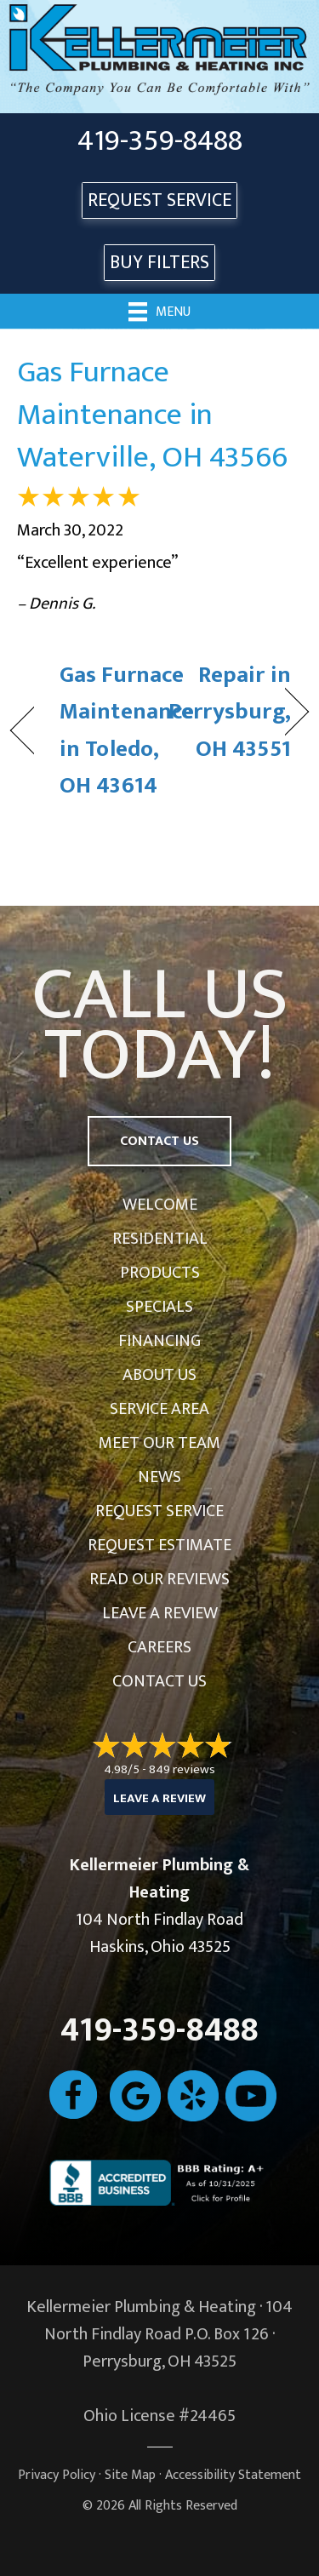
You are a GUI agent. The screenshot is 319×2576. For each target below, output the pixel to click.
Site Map (130, 2475)
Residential (160, 1238)
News (159, 1477)
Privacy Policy (56, 2475)
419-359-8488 (159, 141)
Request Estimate (159, 1545)
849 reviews (182, 1769)
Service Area (159, 1408)
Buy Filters (159, 262)
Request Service (159, 1511)
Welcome (159, 1204)
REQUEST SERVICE (159, 200)
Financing (159, 1340)
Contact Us (159, 1681)
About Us (159, 1374)
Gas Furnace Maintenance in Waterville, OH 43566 (152, 415)
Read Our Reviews (159, 1579)
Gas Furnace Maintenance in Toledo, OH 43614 (127, 730)
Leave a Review (160, 1613)
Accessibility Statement (233, 2475)
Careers (159, 1647)
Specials (159, 1306)
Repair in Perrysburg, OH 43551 (229, 711)
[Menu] (159, 311)
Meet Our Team (159, 1442)
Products (160, 1272)
